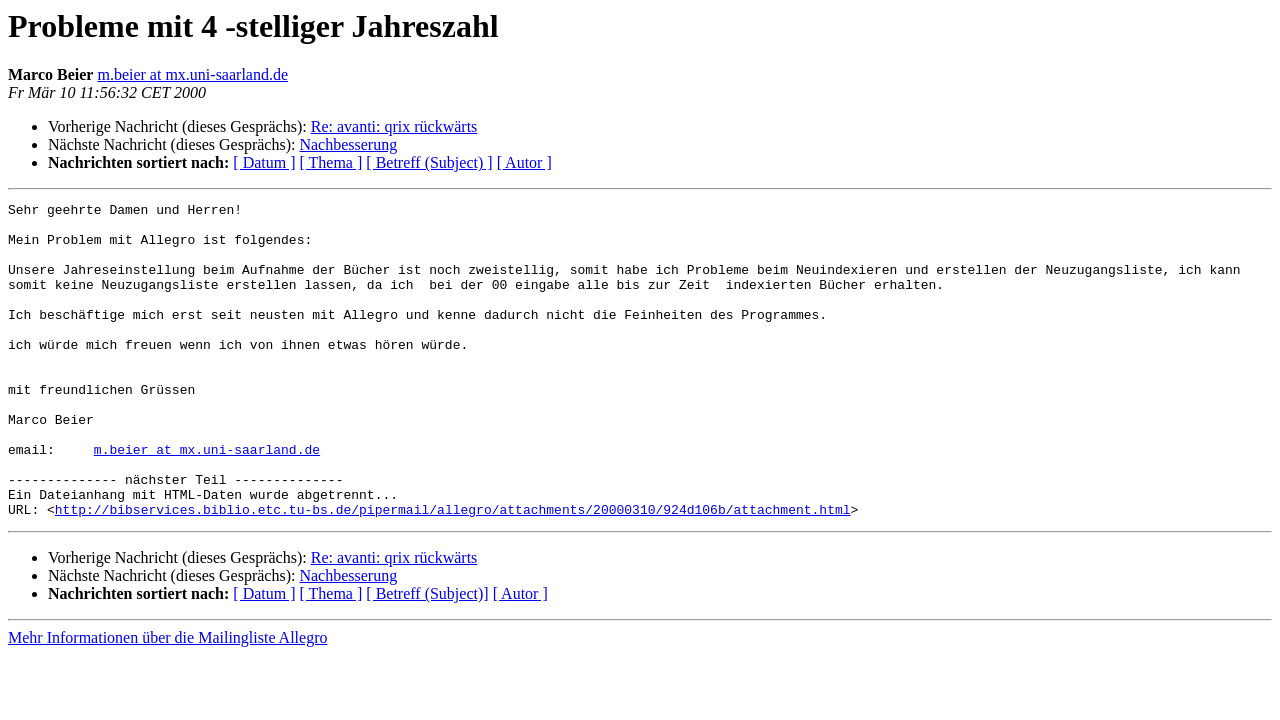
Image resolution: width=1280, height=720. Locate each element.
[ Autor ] (524, 162)
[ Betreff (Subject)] (427, 656)
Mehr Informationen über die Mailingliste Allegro (167, 700)
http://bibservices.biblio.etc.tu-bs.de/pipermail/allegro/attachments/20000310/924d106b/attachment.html (453, 572)
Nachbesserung (348, 144)
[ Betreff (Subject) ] (429, 162)
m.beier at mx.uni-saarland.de (192, 74)
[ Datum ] (264, 162)
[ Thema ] (331, 162)
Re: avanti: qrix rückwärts (394, 126)
